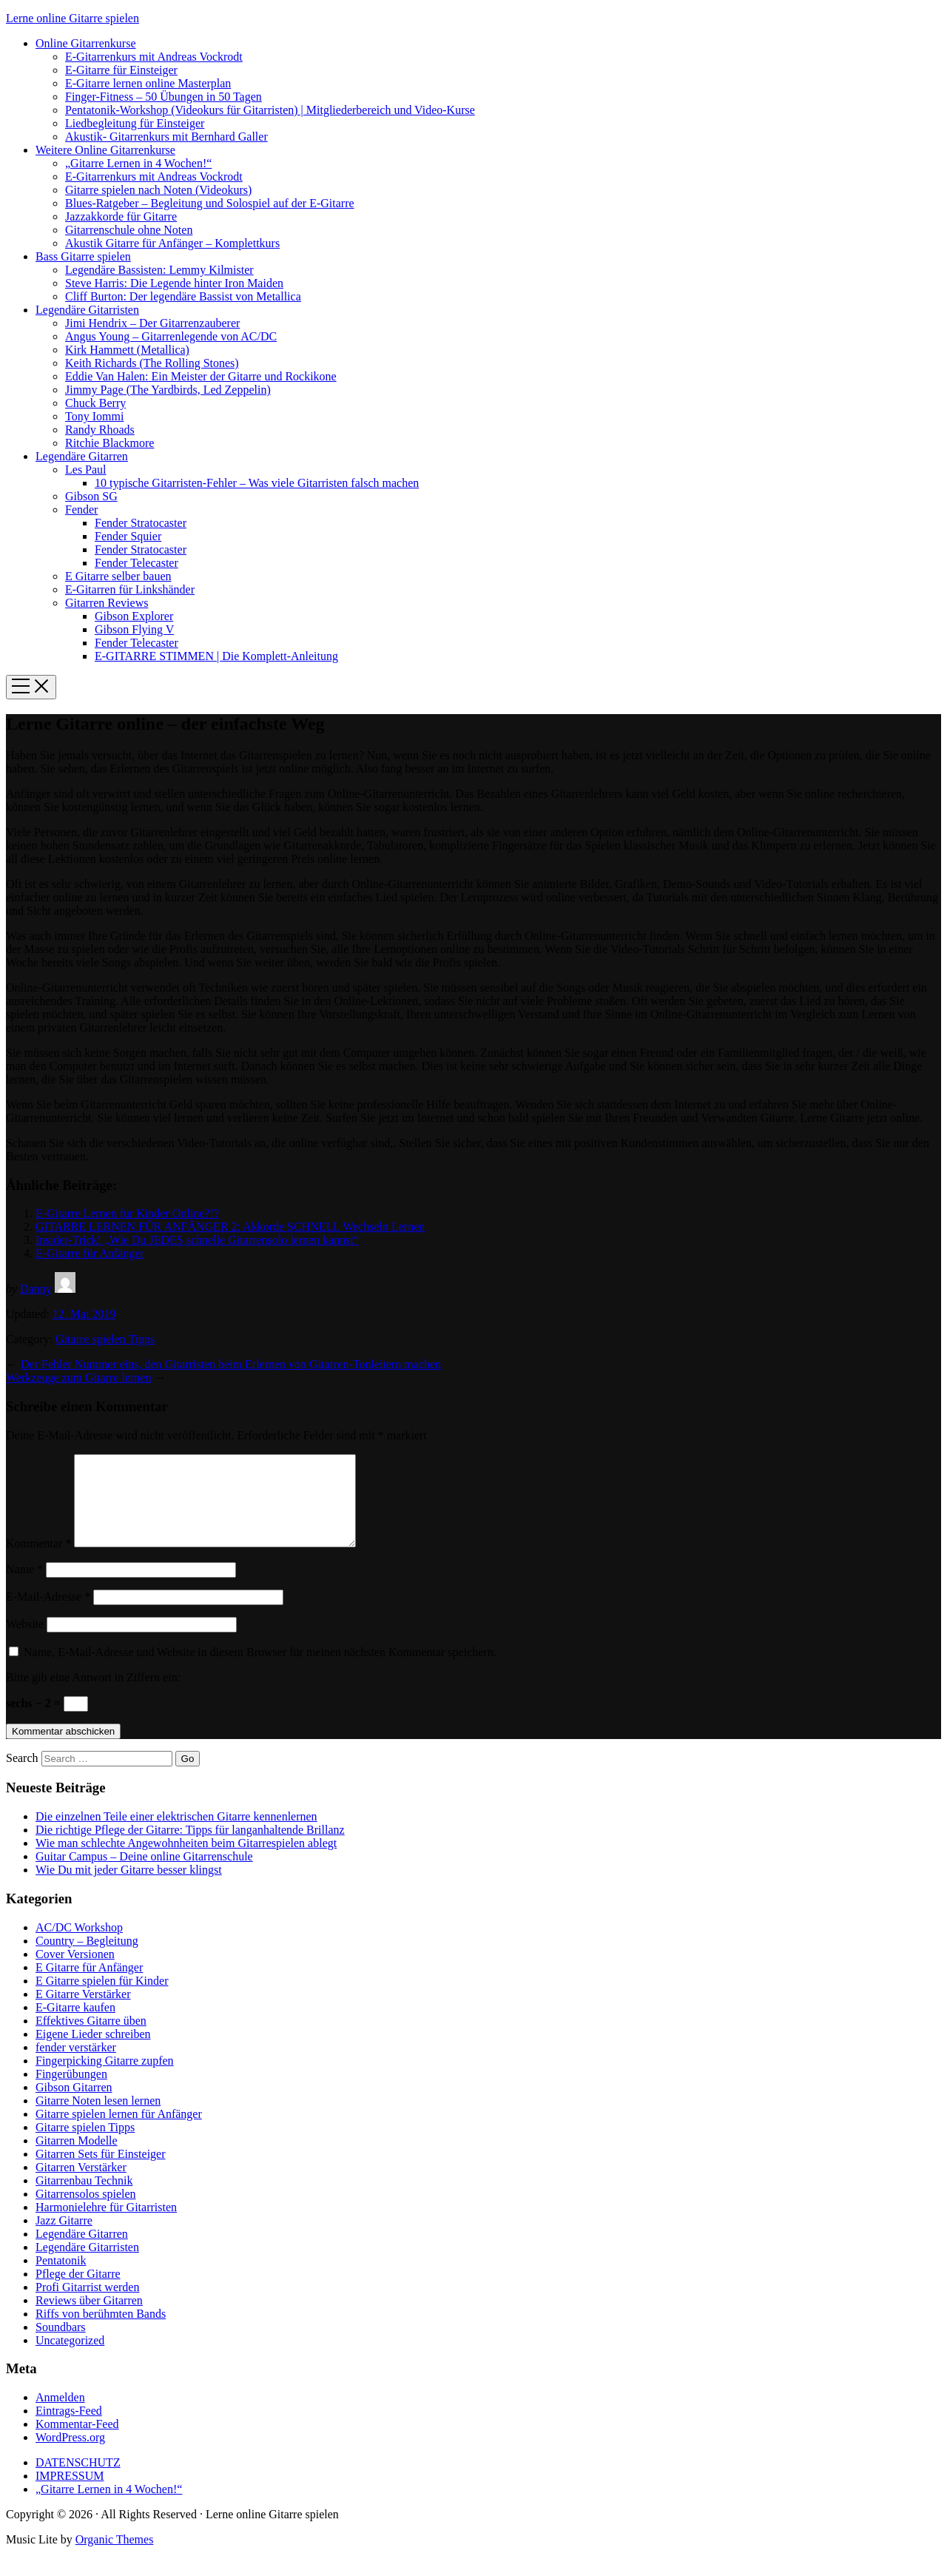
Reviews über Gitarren (89, 2318)
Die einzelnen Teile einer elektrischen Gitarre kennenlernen (176, 1834)
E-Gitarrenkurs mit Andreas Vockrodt (154, 56)
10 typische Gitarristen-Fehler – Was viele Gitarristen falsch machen (257, 483)
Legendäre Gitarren (82, 456)
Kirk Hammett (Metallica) (127, 349)
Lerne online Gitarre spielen (72, 18)
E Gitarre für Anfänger (89, 1985)
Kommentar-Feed (77, 2441)
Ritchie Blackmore (109, 443)
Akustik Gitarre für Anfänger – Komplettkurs (172, 243)
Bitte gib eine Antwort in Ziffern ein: (93, 1695)
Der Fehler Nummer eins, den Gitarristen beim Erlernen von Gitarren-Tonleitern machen (231, 1364)
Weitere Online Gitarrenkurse (105, 150)
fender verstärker (76, 2065)
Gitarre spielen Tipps (105, 1339)
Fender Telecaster (136, 562)
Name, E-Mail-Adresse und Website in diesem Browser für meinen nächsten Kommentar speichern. (260, 1670)
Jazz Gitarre (64, 2238)
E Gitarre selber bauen (118, 576)
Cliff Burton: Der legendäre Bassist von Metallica (183, 296)
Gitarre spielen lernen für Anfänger (119, 2131)
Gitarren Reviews (106, 602)
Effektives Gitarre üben (91, 2038)
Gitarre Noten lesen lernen (98, 2118)
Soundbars (61, 2344)
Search (22, 1775)
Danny (36, 1288)
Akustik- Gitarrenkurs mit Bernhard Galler (166, 136)
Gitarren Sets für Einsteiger (101, 2171)
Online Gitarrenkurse (86, 43)
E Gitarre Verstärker (83, 2011)
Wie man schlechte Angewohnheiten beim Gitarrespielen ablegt (186, 1860)
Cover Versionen (75, 1971)
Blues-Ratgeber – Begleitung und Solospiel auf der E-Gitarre (209, 203)
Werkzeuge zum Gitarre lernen (78, 1377)
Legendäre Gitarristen (87, 309)
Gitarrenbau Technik (84, 2198)
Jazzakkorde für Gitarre (121, 216)
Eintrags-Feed (69, 2428)
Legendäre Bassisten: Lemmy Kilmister (159, 269)
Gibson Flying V (134, 629)
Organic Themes (114, 2557)
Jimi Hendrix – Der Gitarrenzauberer (152, 323)
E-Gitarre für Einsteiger (121, 70)
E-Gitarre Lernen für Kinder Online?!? (127, 1213)
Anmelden (60, 2415)
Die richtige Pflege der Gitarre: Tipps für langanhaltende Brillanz (190, 1847)
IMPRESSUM (70, 2493)
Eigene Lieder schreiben (93, 2051)
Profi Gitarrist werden (87, 2304)
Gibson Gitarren (74, 2105)
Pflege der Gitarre (78, 2291)
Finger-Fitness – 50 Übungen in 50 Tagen (163, 96)
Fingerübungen (71, 2091)
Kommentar (38, 1561)
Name (24, 1587)
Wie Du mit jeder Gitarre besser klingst (129, 1887)
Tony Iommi (94, 416)
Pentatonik (61, 2278)
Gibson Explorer (134, 616)
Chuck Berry (95, 403)
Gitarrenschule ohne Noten (128, 229)
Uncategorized (70, 2358)
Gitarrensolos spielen (86, 2211)
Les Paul (86, 469)
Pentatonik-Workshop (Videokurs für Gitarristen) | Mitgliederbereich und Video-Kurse (270, 110)
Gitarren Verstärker (81, 2185)
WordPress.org (70, 2455)
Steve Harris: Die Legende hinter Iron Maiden (174, 283)
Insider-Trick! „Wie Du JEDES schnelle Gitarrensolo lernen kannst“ (197, 1240)
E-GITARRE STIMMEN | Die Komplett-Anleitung (216, 656)
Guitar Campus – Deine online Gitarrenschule (144, 1874)
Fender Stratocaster (140, 523)
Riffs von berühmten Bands (101, 2331)
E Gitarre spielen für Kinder (102, 1998)
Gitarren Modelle (77, 2158)
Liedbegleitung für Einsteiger (134, 123)
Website (25, 1641)
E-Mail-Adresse (48, 1614)
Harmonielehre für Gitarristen (106, 2225)
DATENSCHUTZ (78, 2480)
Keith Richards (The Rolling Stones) (152, 363)
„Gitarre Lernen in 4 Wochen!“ (138, 163)
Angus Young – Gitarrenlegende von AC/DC (171, 336)
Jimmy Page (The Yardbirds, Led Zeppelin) (168, 389)
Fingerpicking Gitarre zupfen (105, 2078)
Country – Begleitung (87, 1958)
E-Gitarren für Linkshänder (130, 589)
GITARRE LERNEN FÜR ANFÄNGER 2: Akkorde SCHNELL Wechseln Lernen (230, 1226)
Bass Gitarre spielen (83, 256)
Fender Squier (128, 536)
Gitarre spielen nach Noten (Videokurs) (158, 190)
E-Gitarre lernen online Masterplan (148, 83)
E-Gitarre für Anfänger (90, 1253)
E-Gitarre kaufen (75, 2025)
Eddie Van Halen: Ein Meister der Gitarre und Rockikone (201, 376)
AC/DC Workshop (79, 1945)
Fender (81, 509)
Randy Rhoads (100, 429)
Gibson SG (91, 496)
